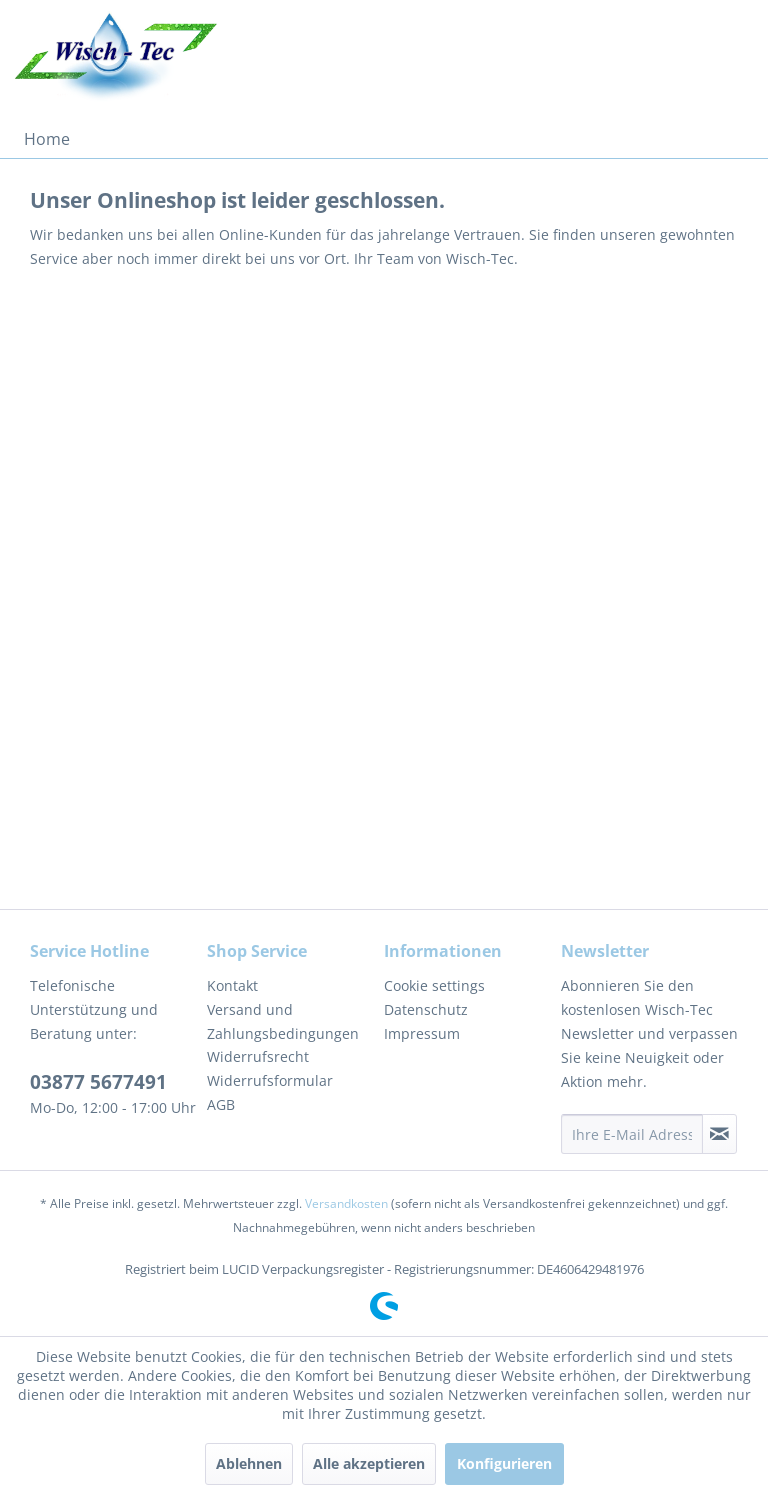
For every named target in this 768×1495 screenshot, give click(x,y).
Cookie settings (434, 985)
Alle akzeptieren (369, 1463)
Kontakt (232, 985)
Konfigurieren (504, 1463)
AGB (221, 1104)
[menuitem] (47, 139)
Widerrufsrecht (258, 1056)
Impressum (422, 1033)
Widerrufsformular (270, 1080)
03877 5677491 (98, 1082)
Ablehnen (249, 1463)
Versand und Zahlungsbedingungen (283, 1021)
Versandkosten (346, 1203)
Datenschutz (426, 1009)
